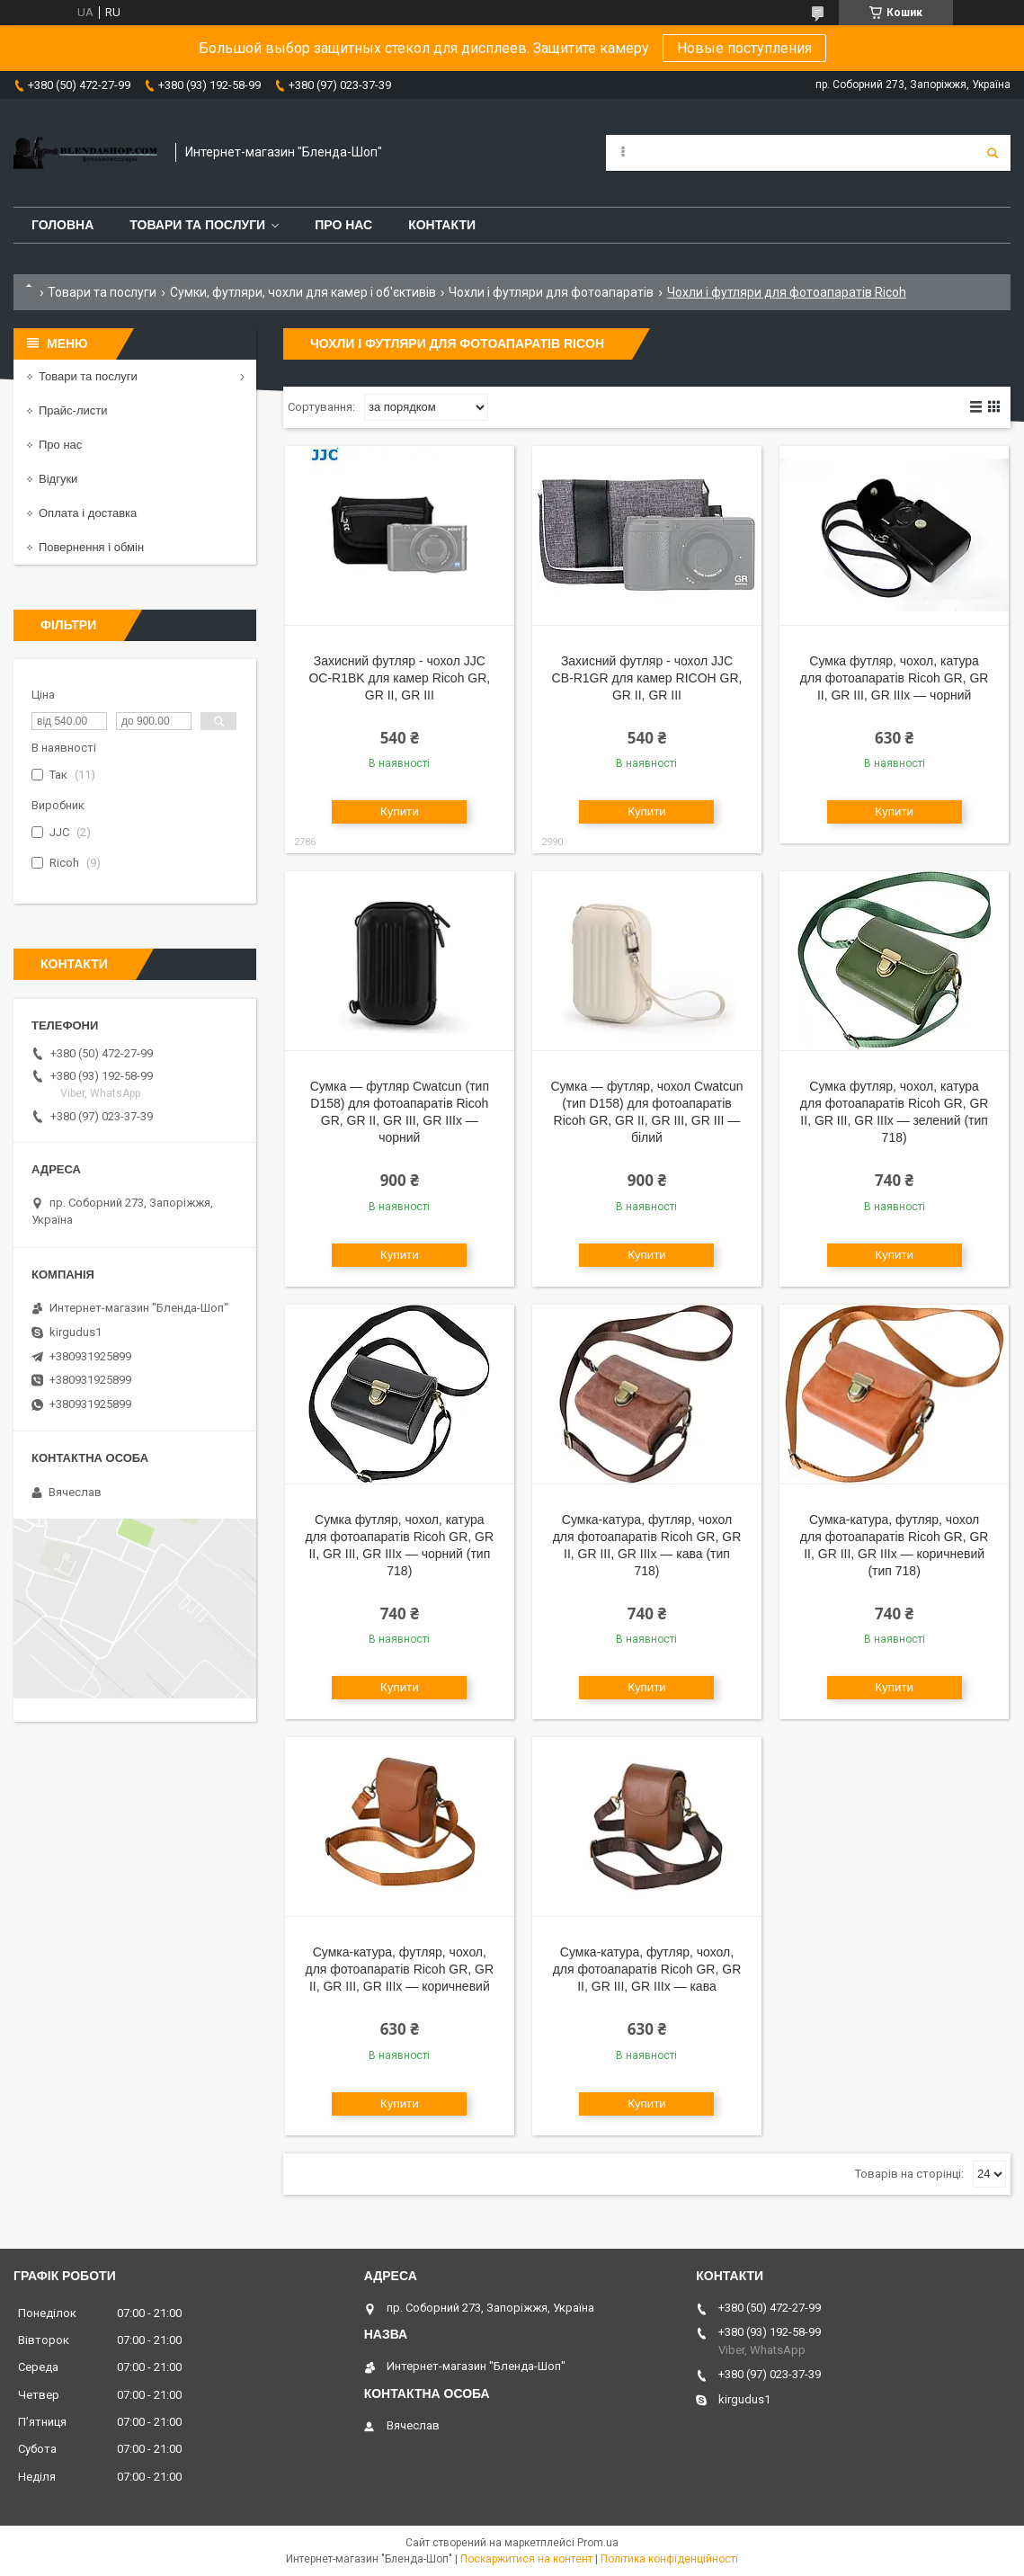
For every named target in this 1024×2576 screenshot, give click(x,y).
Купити (399, 811)
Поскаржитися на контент (526, 2559)
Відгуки (58, 479)
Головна (62, 225)
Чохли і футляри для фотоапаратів (551, 292)
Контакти (442, 225)
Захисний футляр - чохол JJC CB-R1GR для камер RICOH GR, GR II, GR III (647, 678)
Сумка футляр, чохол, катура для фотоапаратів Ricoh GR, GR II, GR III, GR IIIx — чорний (894, 678)
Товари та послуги (197, 225)
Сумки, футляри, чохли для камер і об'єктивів (303, 292)
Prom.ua (598, 2542)
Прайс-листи (73, 410)
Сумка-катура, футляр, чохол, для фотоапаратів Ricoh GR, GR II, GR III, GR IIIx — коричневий (400, 1969)
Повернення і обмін (91, 547)
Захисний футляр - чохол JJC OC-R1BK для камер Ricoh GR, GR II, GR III (399, 678)
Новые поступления (744, 48)
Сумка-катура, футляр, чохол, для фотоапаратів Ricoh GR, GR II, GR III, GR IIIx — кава (647, 1969)
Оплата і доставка (88, 513)
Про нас (343, 225)
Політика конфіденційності (669, 2559)
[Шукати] (993, 153)
